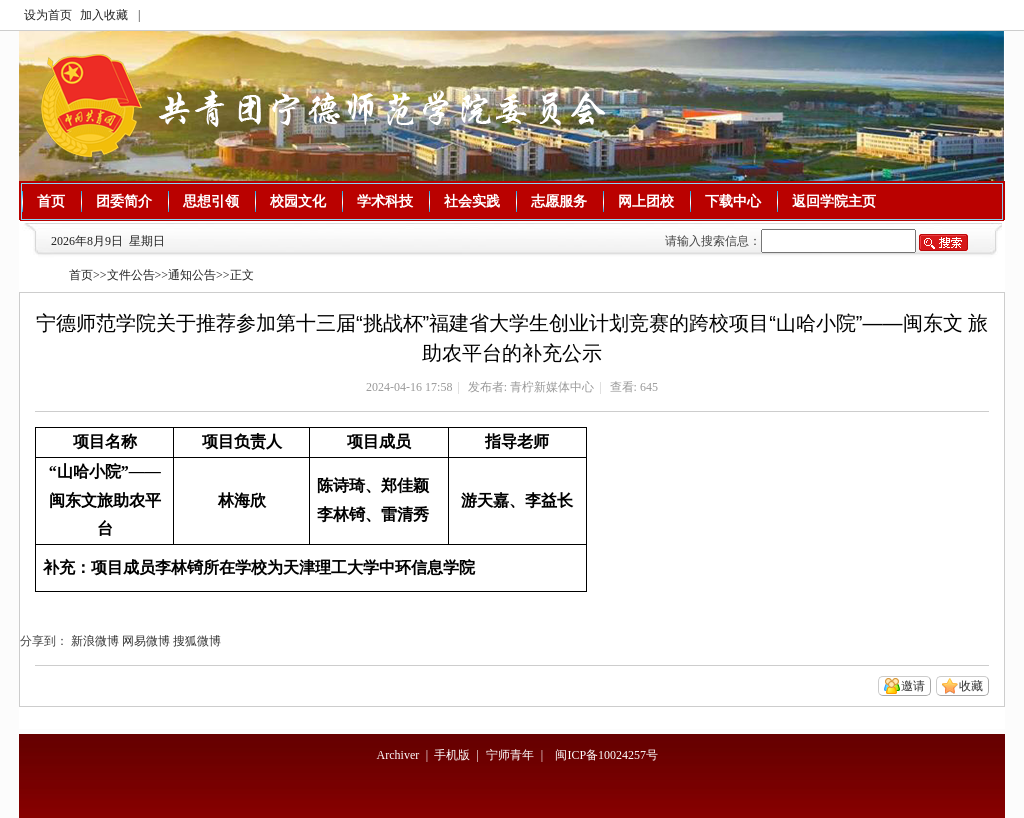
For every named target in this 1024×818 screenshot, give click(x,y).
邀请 (913, 686)
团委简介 (124, 201)
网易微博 (146, 641)
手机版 (452, 755)
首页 (51, 201)
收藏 (971, 686)
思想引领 (211, 201)
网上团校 (646, 201)
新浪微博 (95, 641)
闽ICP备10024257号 (606, 755)
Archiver (398, 755)
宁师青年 (510, 755)
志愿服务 (559, 201)
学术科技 (385, 201)
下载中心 (733, 201)
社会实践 (472, 201)
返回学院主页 (834, 201)
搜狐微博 (197, 641)
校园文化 (298, 201)
